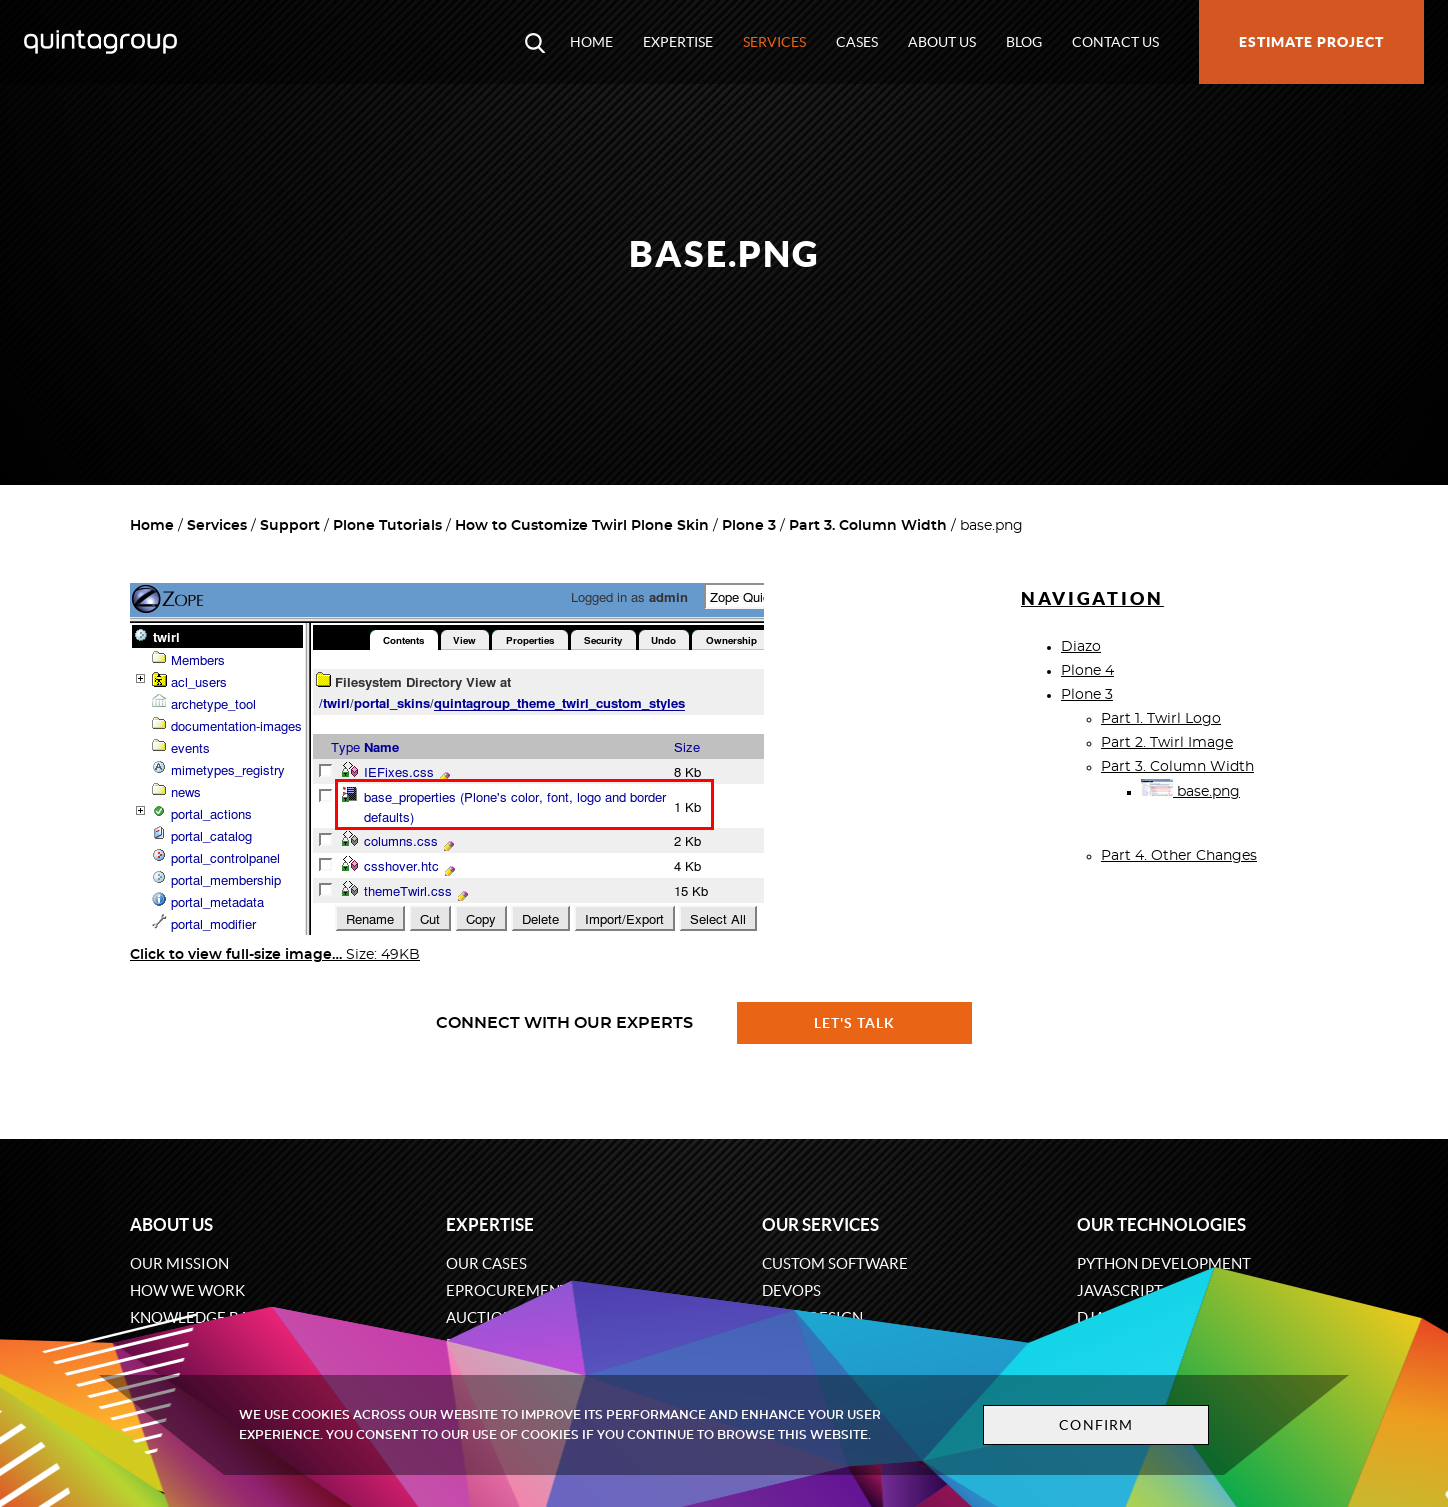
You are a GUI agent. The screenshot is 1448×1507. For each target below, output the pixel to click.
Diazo (1081, 647)
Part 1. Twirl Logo (1161, 719)
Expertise (678, 42)
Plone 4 (1087, 671)
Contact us (1115, 42)
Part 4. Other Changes (1179, 856)
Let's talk (855, 1023)
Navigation (1092, 598)
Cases (857, 42)
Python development (1164, 1263)
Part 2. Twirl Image (1167, 743)
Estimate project (1311, 42)
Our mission (179, 1263)
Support (290, 526)
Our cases (486, 1263)
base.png (1190, 792)
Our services (820, 1224)
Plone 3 (749, 526)
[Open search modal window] (535, 42)
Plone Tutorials (387, 526)
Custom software (835, 1263)
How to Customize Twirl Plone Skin (582, 526)
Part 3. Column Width (868, 526)
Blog (1024, 42)
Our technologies (1161, 1224)
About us (942, 42)
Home (591, 42)
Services (774, 42)
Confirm (1096, 1425)
